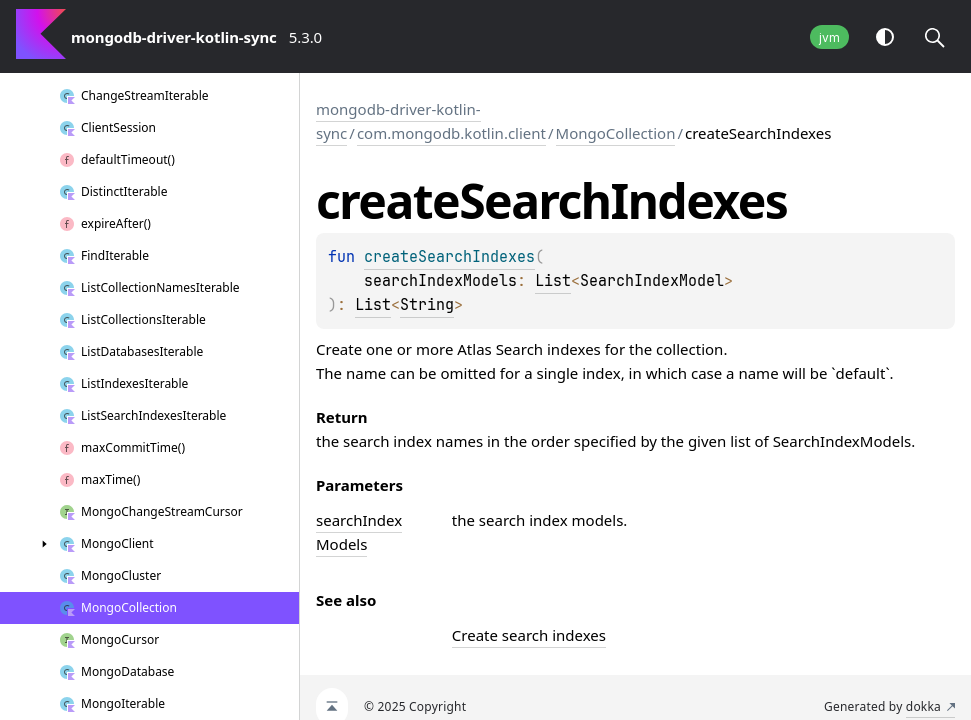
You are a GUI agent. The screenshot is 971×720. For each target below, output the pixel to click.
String (427, 305)
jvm (829, 37)
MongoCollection (616, 133)
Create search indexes (529, 635)
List (553, 281)
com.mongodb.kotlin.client (451, 133)
